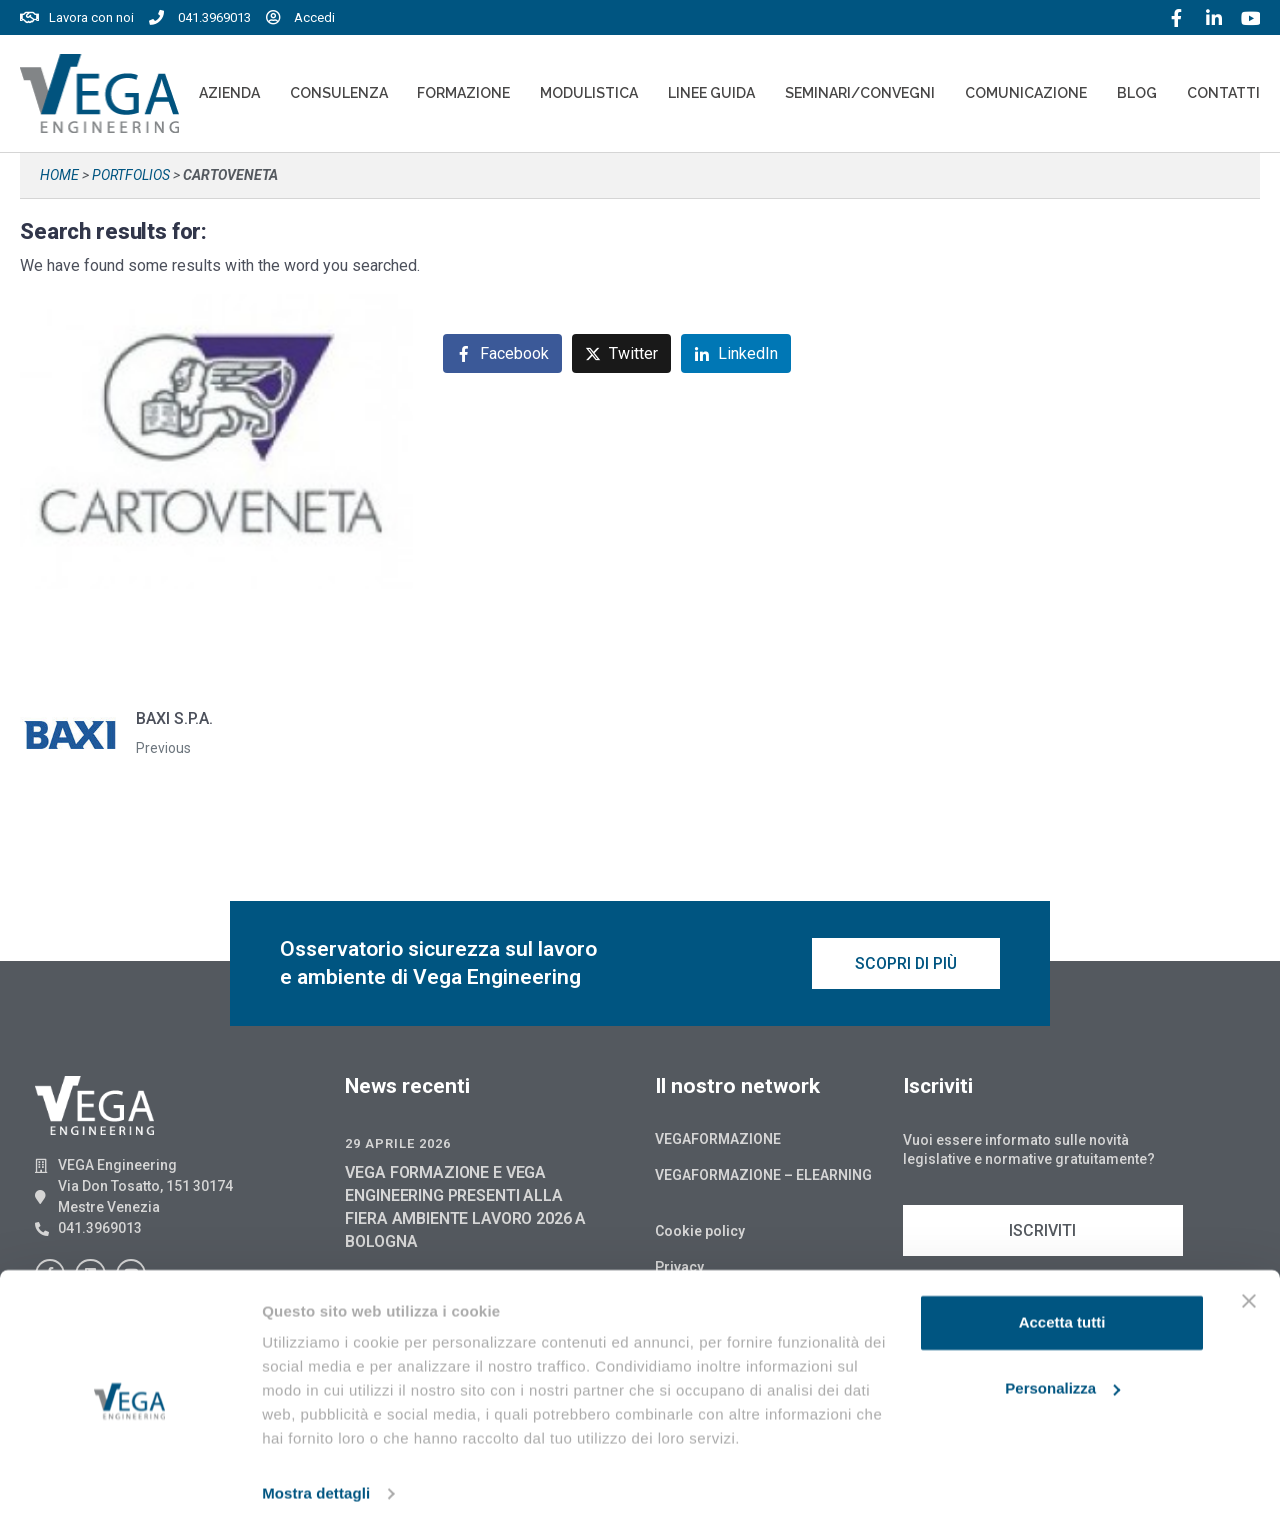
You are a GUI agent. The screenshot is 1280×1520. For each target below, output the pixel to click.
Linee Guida (711, 93)
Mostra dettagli (316, 1480)
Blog (1137, 93)
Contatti (1223, 93)
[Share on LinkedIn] (736, 353)
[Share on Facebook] (502, 353)
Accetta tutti (1062, 1309)
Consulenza (339, 93)
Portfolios (131, 175)
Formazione (463, 93)
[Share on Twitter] (621, 353)
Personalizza (1062, 1374)
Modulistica (589, 93)
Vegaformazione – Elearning (763, 1178)
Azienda (229, 93)
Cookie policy (700, 1234)
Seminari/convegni (860, 93)
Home (59, 175)
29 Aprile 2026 (398, 1146)
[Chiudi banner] (1249, 1288)
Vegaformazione (718, 1142)
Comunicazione (1026, 93)
